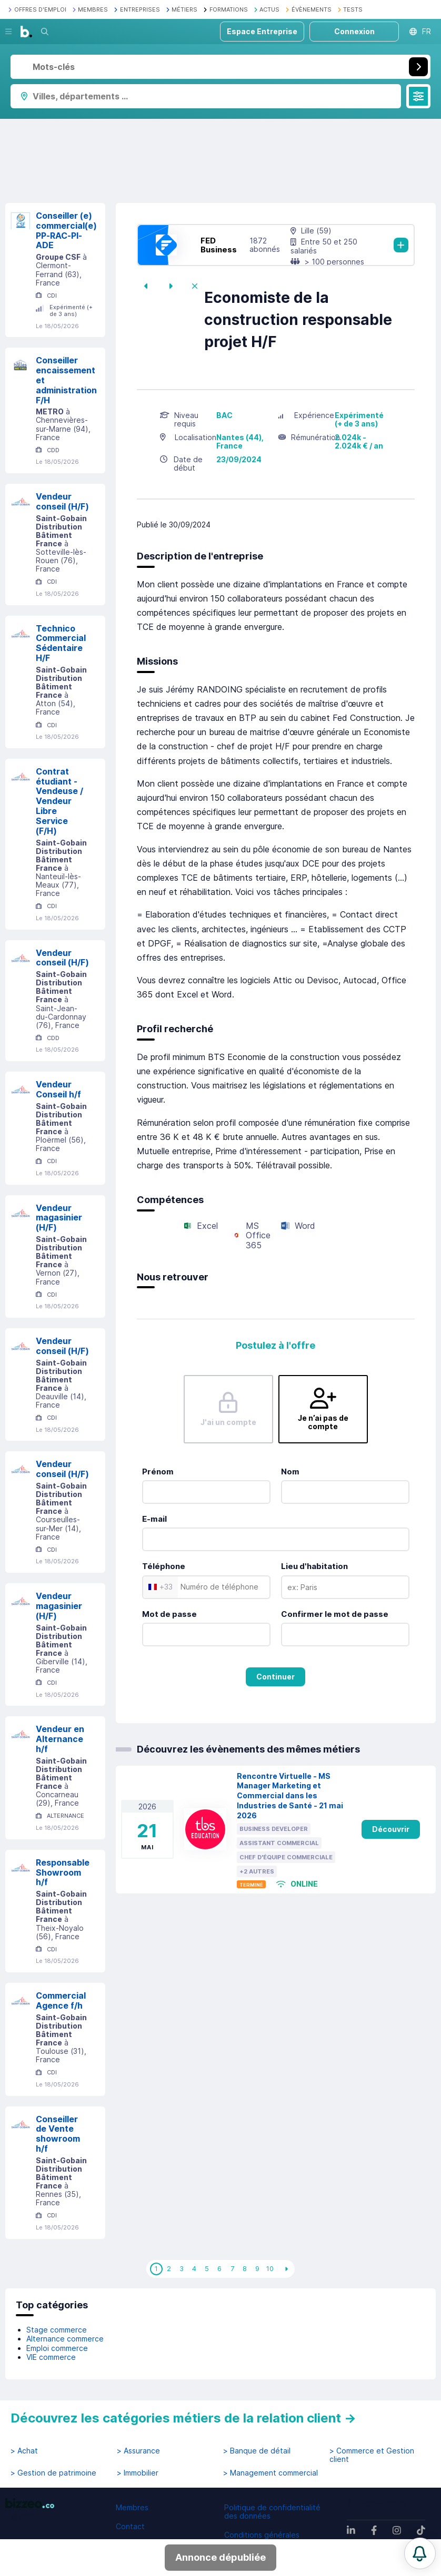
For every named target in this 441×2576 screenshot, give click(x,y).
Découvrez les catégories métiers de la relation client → (183, 2418)
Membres (132, 2507)
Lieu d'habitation (314, 1566)
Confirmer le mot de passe (334, 1614)
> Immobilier (137, 2473)
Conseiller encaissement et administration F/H (66, 380)
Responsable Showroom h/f (62, 1872)
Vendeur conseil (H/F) (62, 501)
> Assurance (138, 2451)
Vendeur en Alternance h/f (60, 1739)
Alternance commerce (65, 2338)
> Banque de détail (256, 2451)
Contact (130, 2526)
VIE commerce (51, 2357)
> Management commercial (270, 2473)
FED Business (219, 245)
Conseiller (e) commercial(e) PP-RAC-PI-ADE (66, 230)
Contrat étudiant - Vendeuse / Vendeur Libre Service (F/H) (59, 801)
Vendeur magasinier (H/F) (59, 1218)
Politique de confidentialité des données (272, 2511)
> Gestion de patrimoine (53, 2473)
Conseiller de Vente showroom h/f (58, 2134)
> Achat (24, 2451)
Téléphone (163, 1566)
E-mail (154, 1518)
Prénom (158, 1471)
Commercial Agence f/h (61, 2000)
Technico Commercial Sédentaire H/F (61, 643)
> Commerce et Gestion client (371, 2455)
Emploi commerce (57, 2348)
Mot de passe (169, 1614)
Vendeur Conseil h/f (58, 1089)
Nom (290, 1471)
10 (270, 2268)
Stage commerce (56, 2329)
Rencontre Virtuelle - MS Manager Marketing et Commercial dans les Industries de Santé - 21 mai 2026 (290, 1795)
